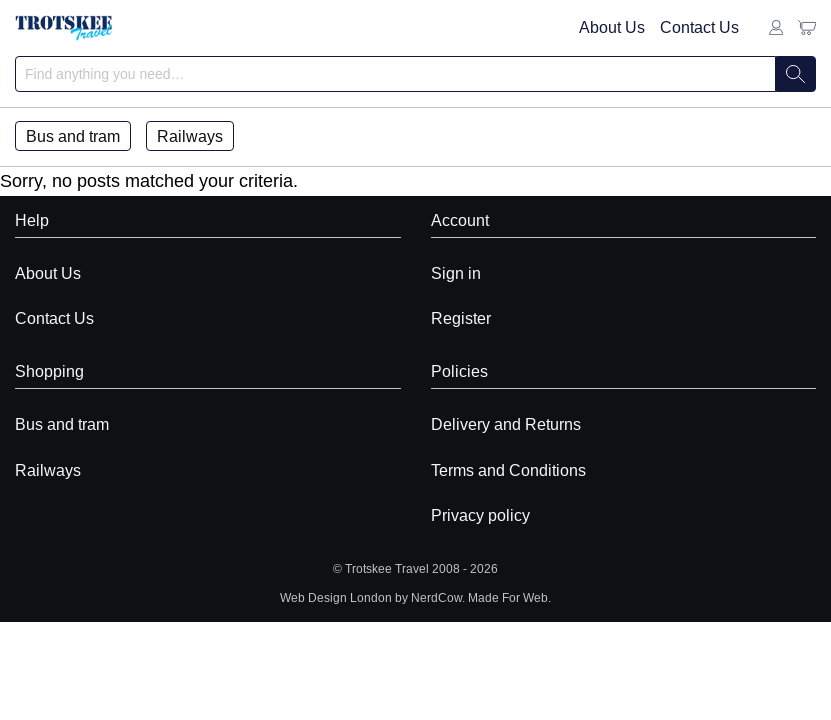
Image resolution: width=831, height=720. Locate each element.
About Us (612, 27)
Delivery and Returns (506, 424)
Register (461, 318)
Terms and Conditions (508, 470)
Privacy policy (480, 515)
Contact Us (699, 27)
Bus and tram (73, 136)
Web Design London (336, 597)
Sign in (456, 273)
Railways (190, 136)
